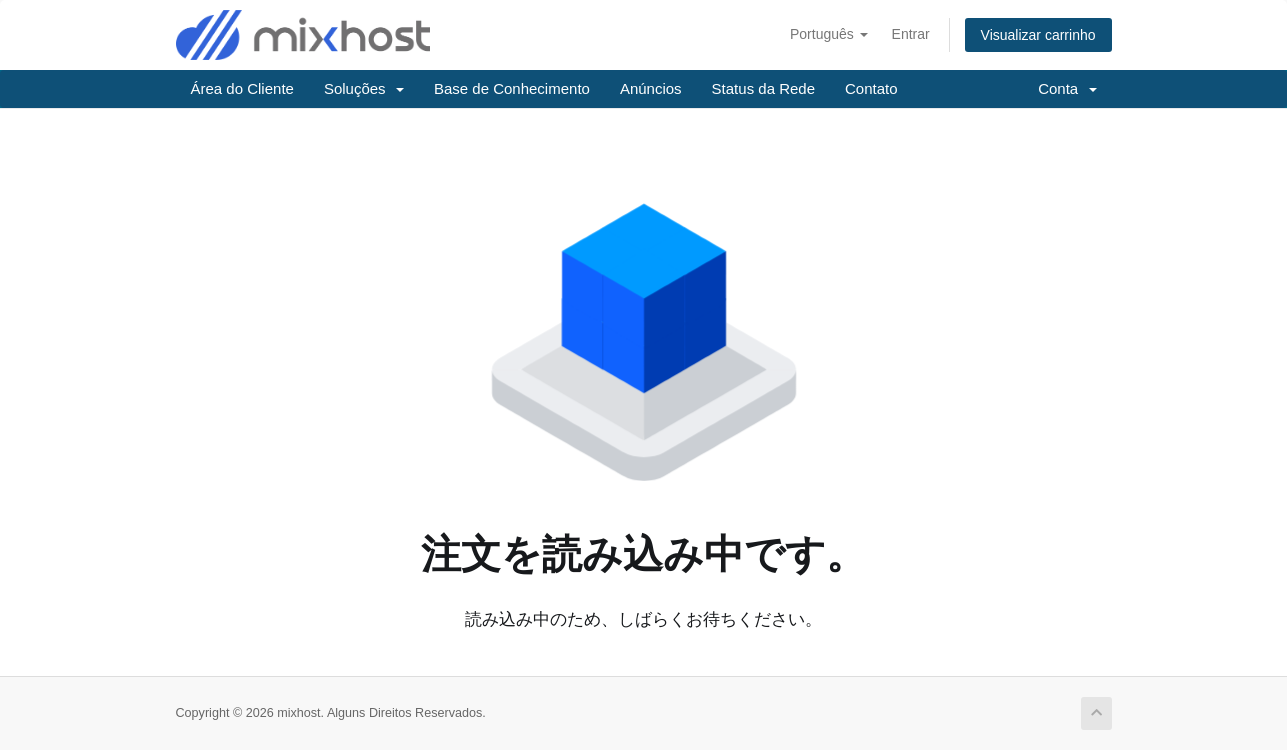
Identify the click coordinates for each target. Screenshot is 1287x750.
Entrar (911, 34)
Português (829, 34)
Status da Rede (763, 88)
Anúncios (651, 88)
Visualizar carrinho (1038, 35)
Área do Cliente (242, 88)
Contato (871, 88)
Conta (1067, 88)
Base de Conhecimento (512, 88)
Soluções (364, 88)
